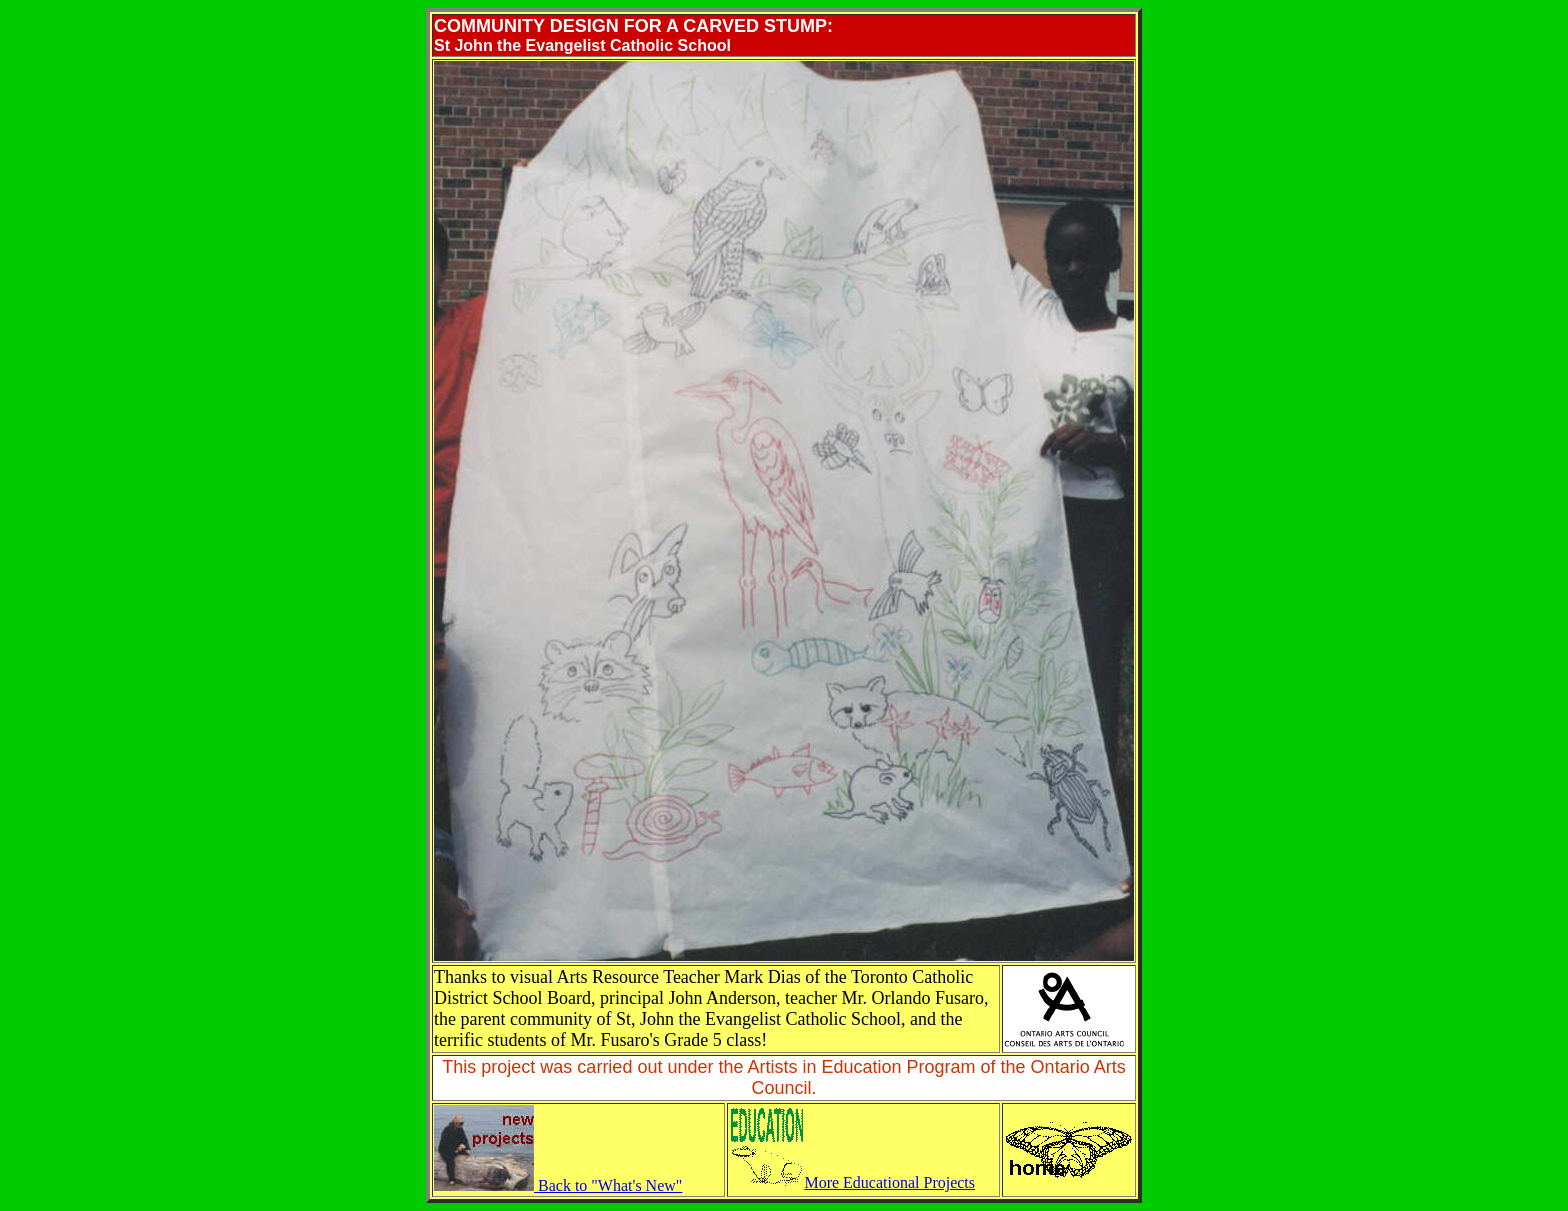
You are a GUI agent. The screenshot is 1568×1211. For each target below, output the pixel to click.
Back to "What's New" (558, 1185)
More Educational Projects (852, 1182)
